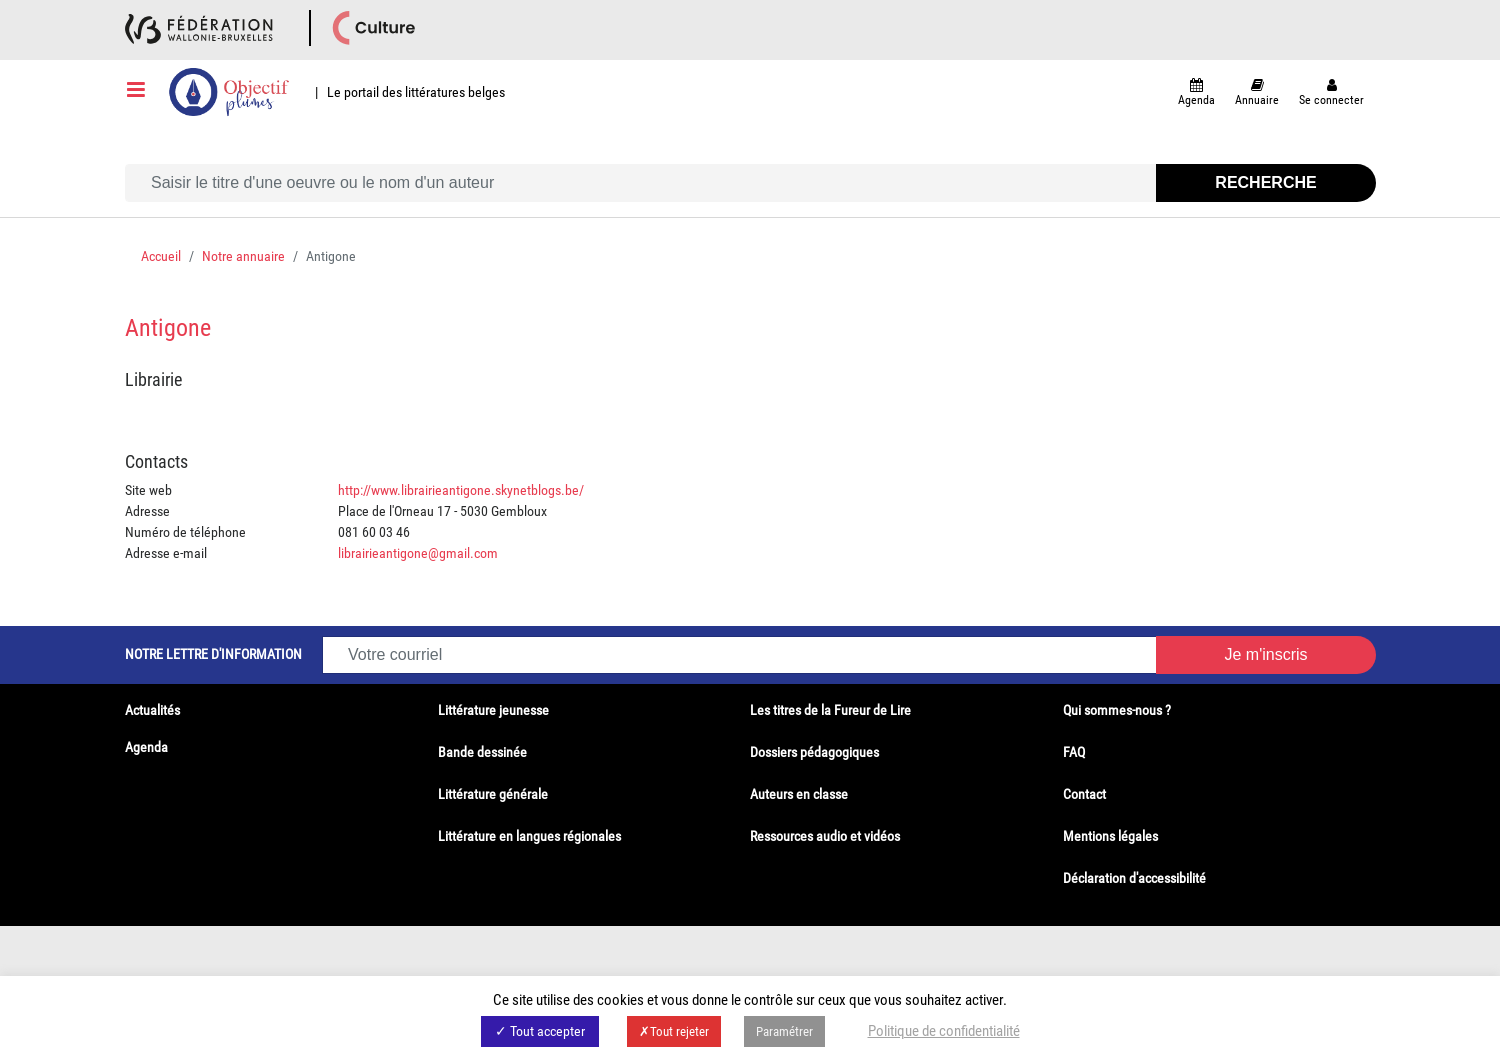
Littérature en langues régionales (529, 836)
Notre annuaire (243, 256)
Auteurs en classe (799, 794)
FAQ (1074, 752)
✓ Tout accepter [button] (540, 1031)
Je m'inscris (1265, 654)
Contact (1084, 794)
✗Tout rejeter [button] (674, 1031)
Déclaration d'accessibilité (1134, 878)
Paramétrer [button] (784, 1031)
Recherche (1265, 182)
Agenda (146, 747)
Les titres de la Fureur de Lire (830, 710)
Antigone (168, 328)
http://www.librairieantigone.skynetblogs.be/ (461, 490)
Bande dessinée (482, 752)
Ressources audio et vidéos (825, 836)
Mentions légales (1110, 836)
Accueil (161, 256)
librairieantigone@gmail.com (418, 553)
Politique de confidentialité (944, 1031)
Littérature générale (493, 794)
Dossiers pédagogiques (814, 752)
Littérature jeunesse (493, 710)
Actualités (152, 710)
